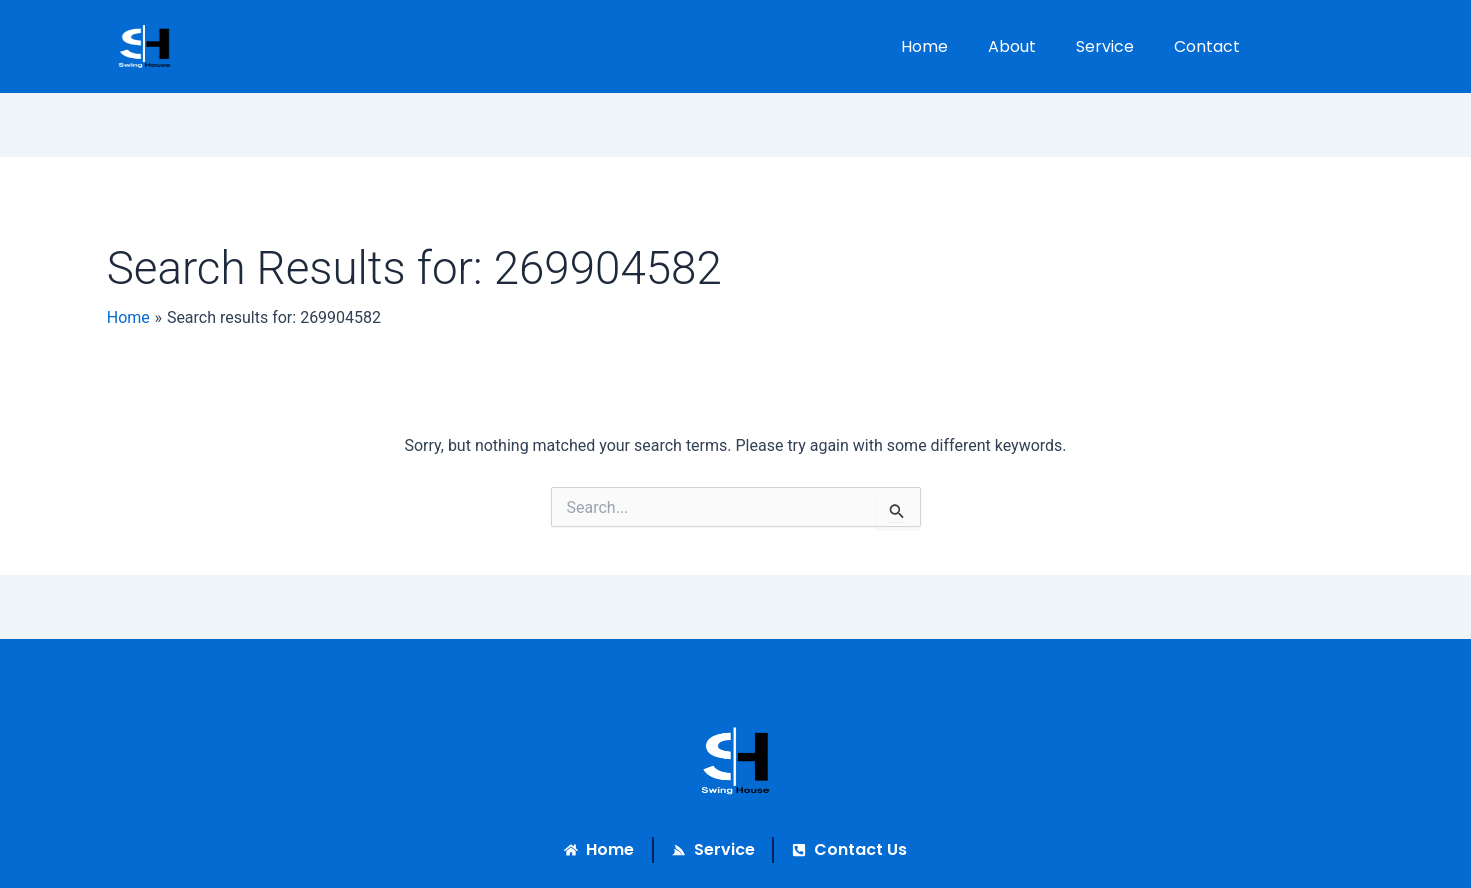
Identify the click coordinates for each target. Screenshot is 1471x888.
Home (924, 46)
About (1012, 46)
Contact (1207, 46)
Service (1105, 46)
